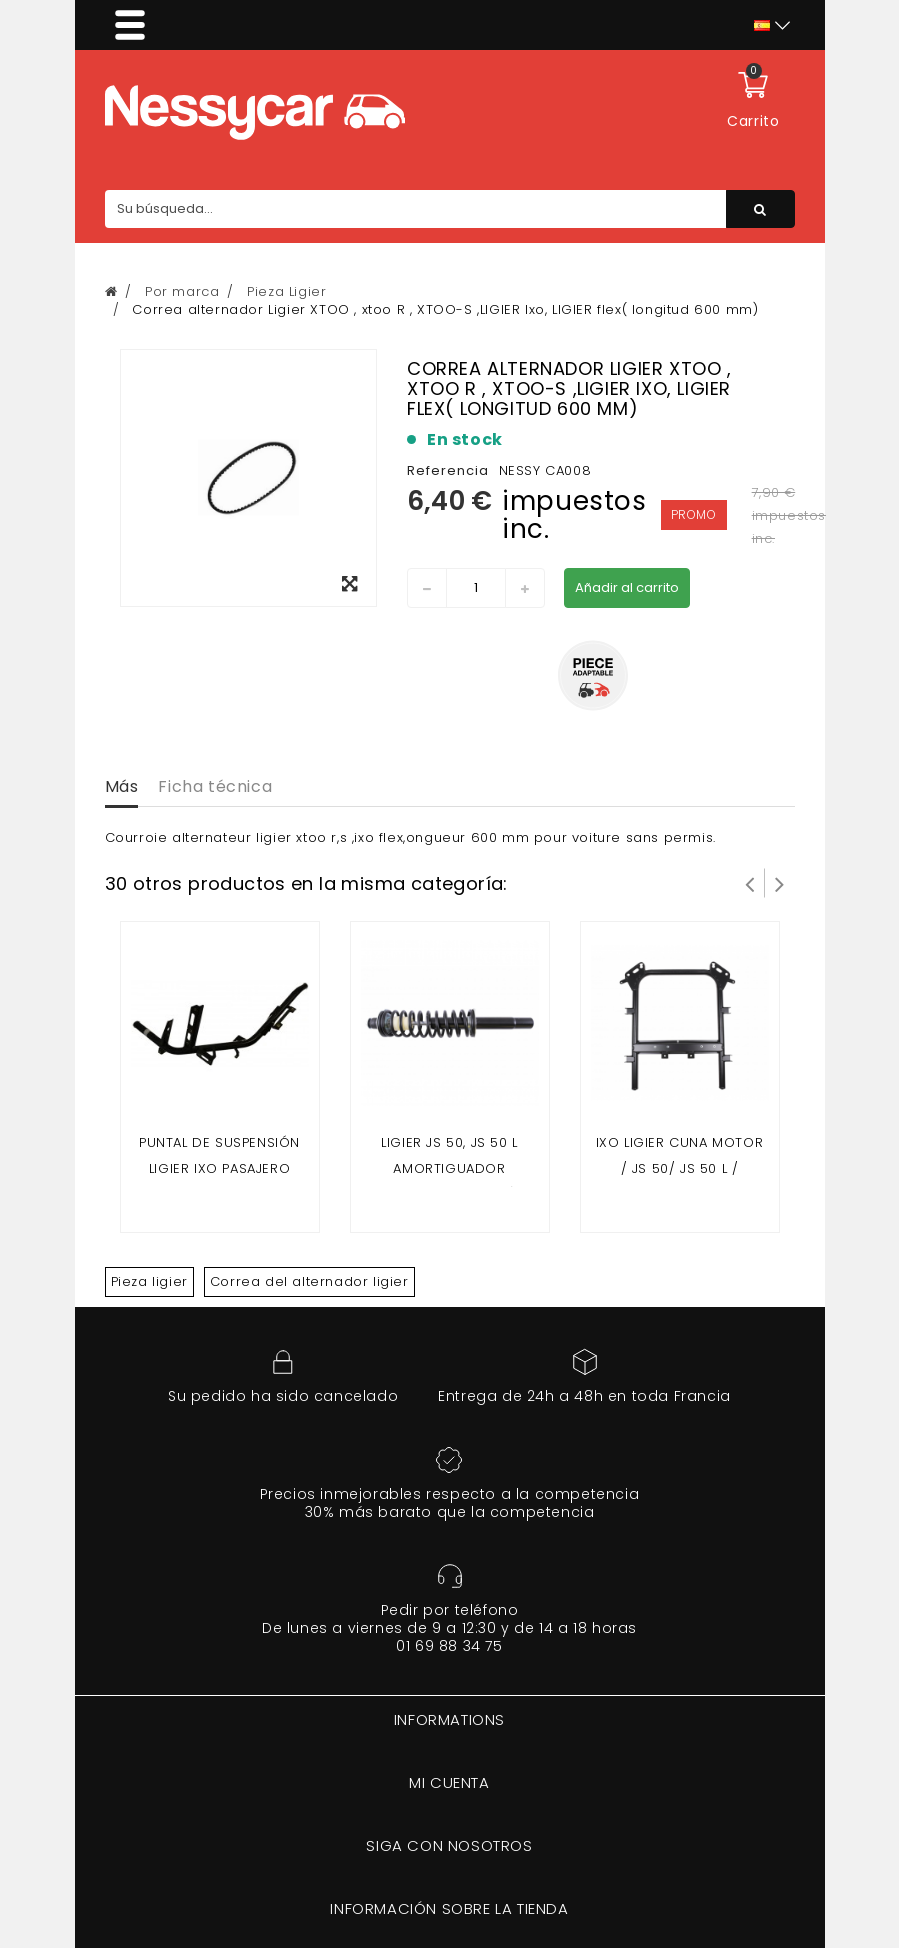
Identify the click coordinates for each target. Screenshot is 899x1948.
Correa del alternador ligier (309, 1281)
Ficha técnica (215, 786)
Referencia (448, 470)
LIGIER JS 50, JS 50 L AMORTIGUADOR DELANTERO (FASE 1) (449, 1168)
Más (122, 786)
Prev (750, 883)
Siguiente (780, 883)
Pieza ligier (149, 1281)
